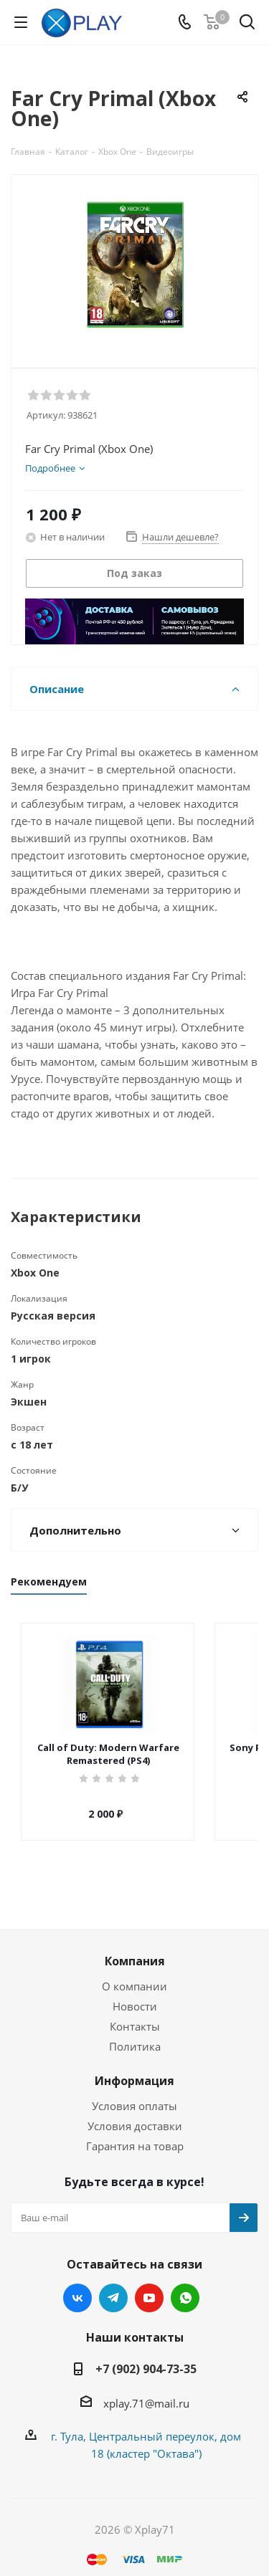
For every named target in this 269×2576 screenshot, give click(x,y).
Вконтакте (77, 2285)
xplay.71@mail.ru (146, 2390)
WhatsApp (185, 2285)
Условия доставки (135, 2113)
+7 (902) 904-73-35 (146, 2356)
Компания (135, 1948)
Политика (135, 2033)
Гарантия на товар (135, 2133)
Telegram (113, 2285)
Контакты (135, 2013)
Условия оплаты (134, 2093)
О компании (134, 1973)
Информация (134, 2068)
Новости (135, 1993)
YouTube (149, 2285)
